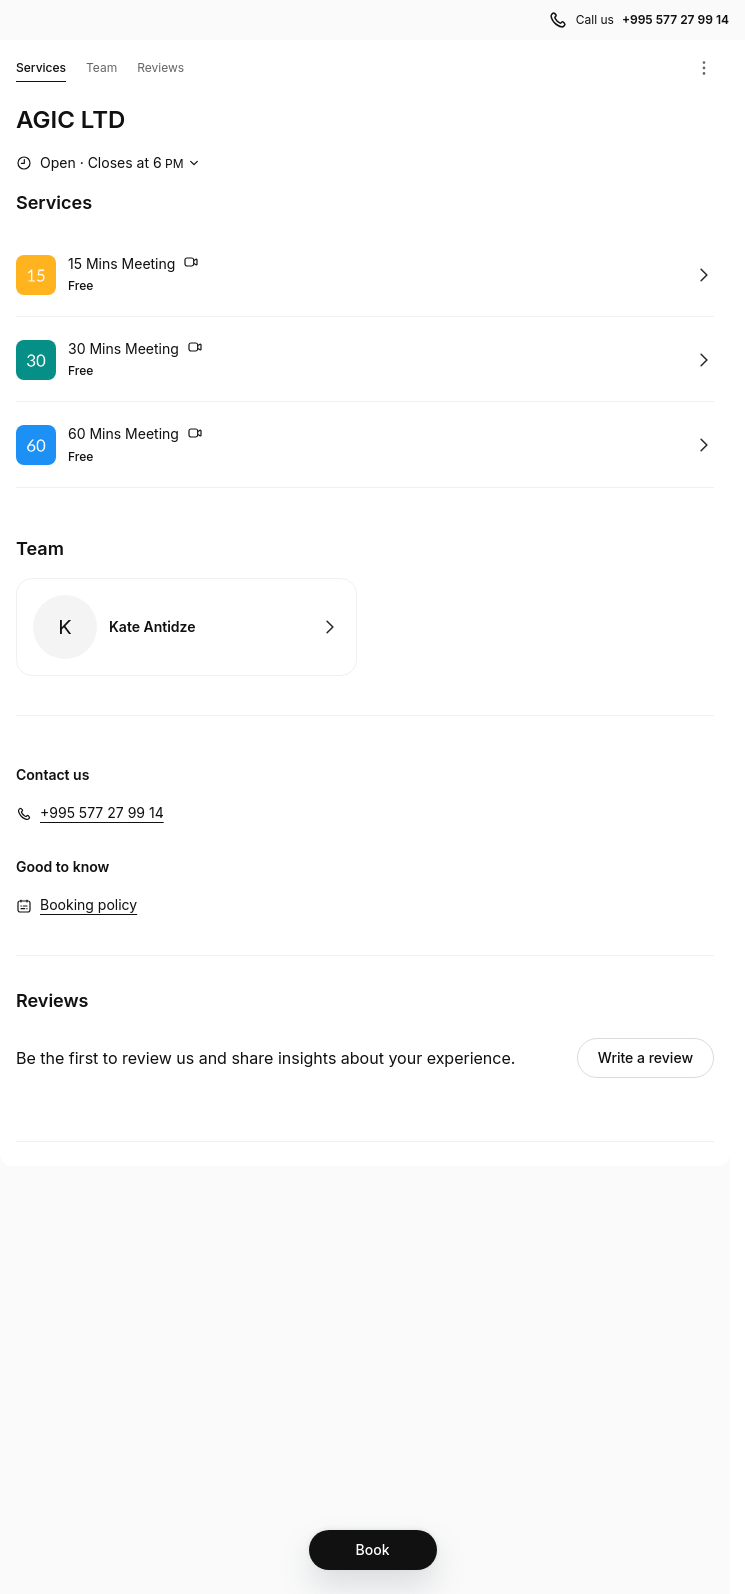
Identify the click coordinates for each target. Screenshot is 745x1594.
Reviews (160, 67)
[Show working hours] (110, 163)
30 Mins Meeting (135, 350)
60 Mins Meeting (135, 436)
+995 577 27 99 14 (102, 812)
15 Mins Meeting (133, 265)
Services (41, 71)
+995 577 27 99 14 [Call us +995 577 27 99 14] (675, 19)
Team (101, 67)
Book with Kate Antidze (186, 627)
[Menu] (704, 68)
